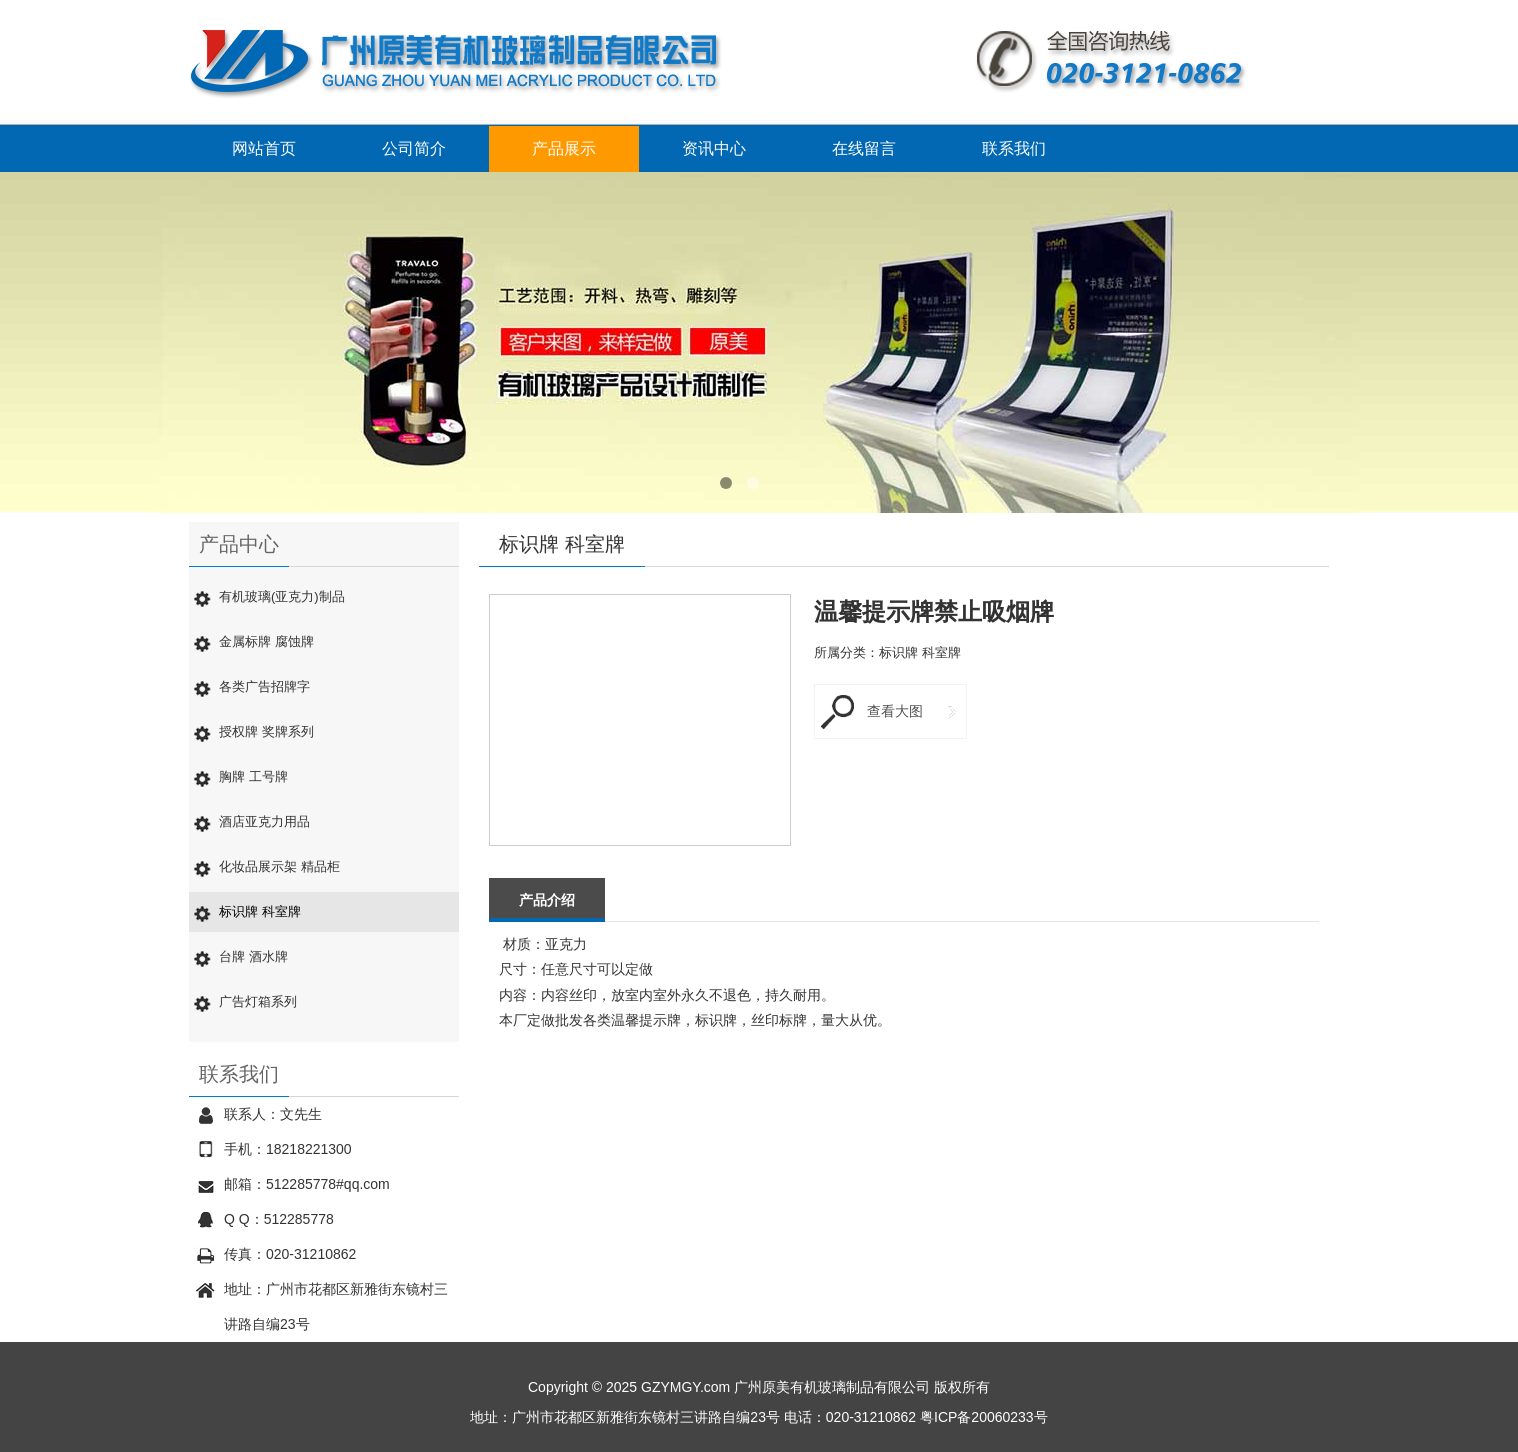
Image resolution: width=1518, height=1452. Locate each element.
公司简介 (414, 148)
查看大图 (895, 711)
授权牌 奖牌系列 (266, 731)
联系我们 (1014, 148)
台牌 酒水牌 (253, 956)
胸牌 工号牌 (253, 776)
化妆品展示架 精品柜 (279, 866)
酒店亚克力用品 (264, 821)
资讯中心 (714, 148)
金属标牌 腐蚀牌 (266, 641)
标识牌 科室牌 (260, 911)
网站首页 (264, 148)
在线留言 (864, 148)
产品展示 (564, 148)
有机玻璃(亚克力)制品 (282, 596)
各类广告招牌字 (264, 686)
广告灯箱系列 (258, 1001)
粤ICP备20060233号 (984, 1417)
